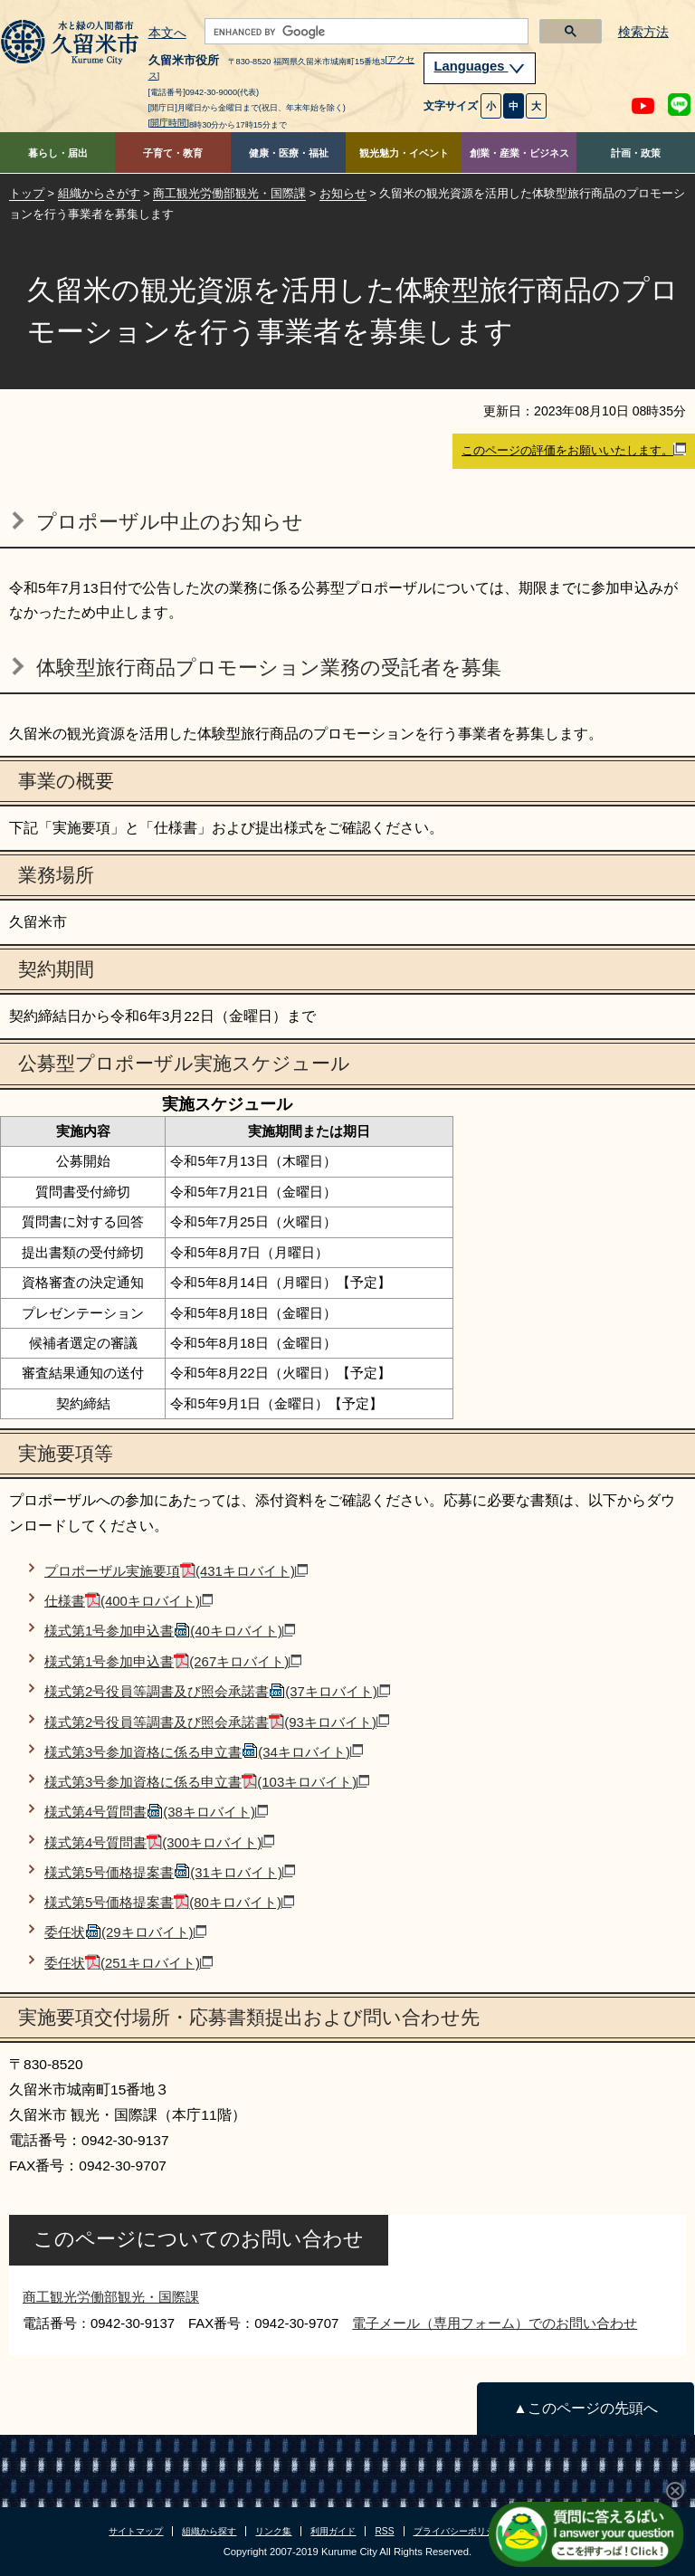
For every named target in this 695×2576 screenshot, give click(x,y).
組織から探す (209, 2531)
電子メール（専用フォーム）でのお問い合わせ (494, 2323)
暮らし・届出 (58, 153)
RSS (384, 2531)
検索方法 (643, 32)
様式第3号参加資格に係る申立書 (203, 1752)
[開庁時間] (169, 123)
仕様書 (128, 1600)
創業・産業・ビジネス (519, 153)
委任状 (125, 1932)
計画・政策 (636, 153)
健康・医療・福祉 (288, 153)
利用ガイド (333, 2531)
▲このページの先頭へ (585, 2408)
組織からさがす (99, 193)
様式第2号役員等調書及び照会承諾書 (217, 1691)
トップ (26, 193)
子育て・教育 (173, 153)
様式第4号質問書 (156, 1811)
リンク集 (273, 2531)
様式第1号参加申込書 (169, 1630)
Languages (479, 66)
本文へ (167, 33)
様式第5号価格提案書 (169, 1872)
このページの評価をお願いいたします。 (574, 450)
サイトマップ (136, 2531)
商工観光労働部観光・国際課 (229, 193)
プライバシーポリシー (459, 2531)
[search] (365, 32)
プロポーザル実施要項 (176, 1571)
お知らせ (343, 193)
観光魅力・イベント (404, 153)
